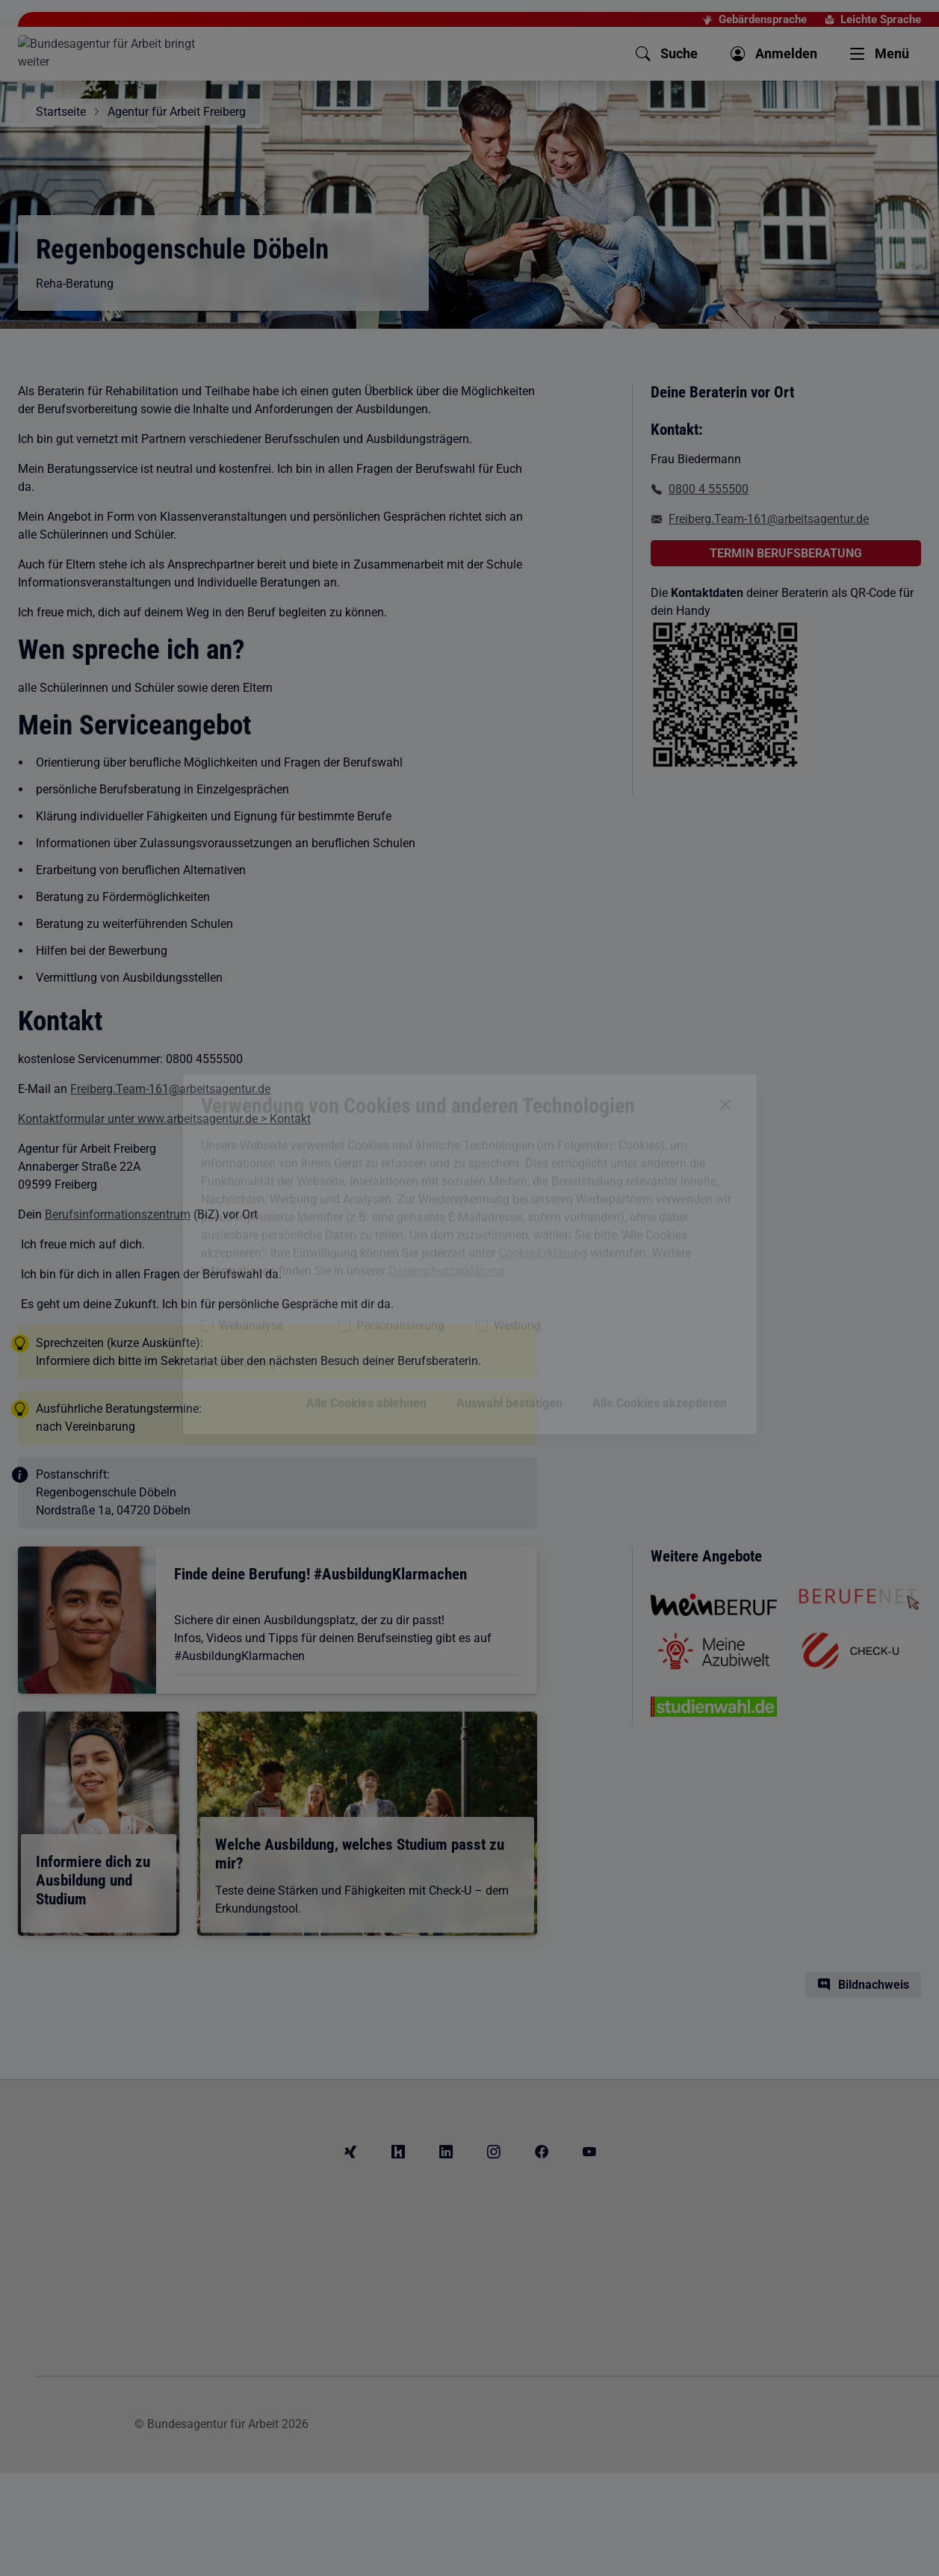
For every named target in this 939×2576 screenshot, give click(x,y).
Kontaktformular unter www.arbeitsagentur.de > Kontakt (164, 1119)
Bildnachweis (873, 1985)
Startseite (61, 112)
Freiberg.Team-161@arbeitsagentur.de (170, 1089)
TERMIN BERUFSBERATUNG (786, 553)
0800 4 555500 (709, 489)
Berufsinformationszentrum (117, 1214)
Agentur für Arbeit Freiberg (177, 112)
